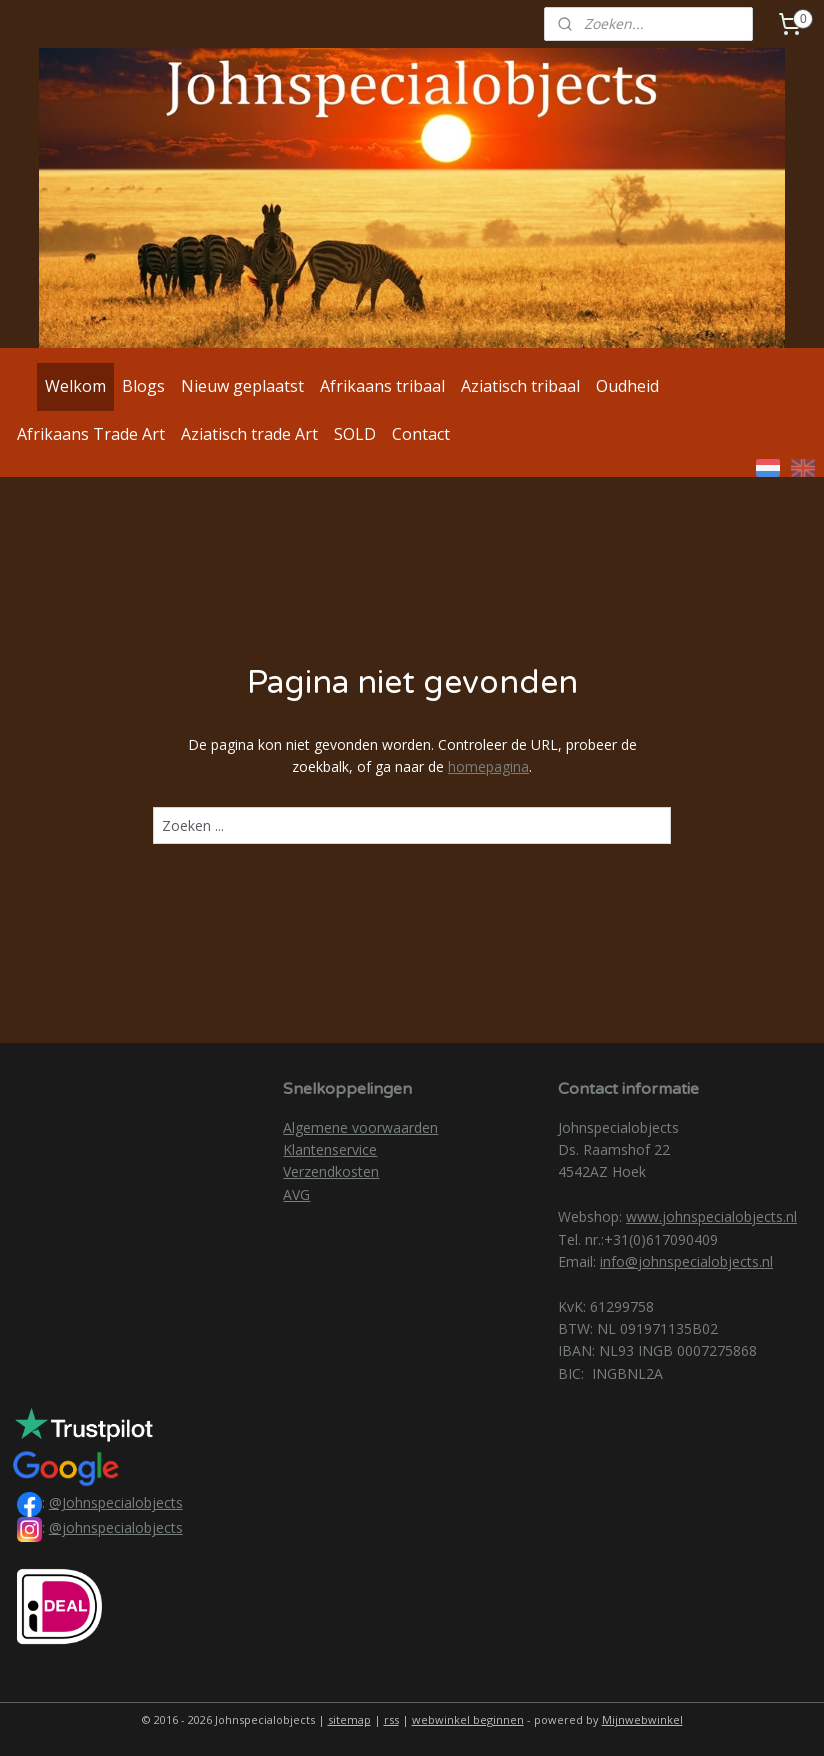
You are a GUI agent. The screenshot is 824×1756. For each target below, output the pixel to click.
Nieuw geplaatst (242, 386)
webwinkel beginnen (468, 1719)
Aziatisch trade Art (249, 434)
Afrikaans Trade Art (91, 434)
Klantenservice (330, 1149)
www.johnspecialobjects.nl (711, 1216)
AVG (296, 1194)
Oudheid (627, 386)
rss (391, 1719)
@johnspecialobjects (116, 1527)
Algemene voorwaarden (360, 1127)
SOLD (355, 434)
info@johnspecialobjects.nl (686, 1261)
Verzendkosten (331, 1171)
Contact (421, 434)
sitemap (349, 1719)
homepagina (488, 766)
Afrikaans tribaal (382, 386)
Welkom (75, 386)
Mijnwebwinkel (642, 1719)
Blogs (143, 386)
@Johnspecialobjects (116, 1502)
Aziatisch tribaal (520, 386)
